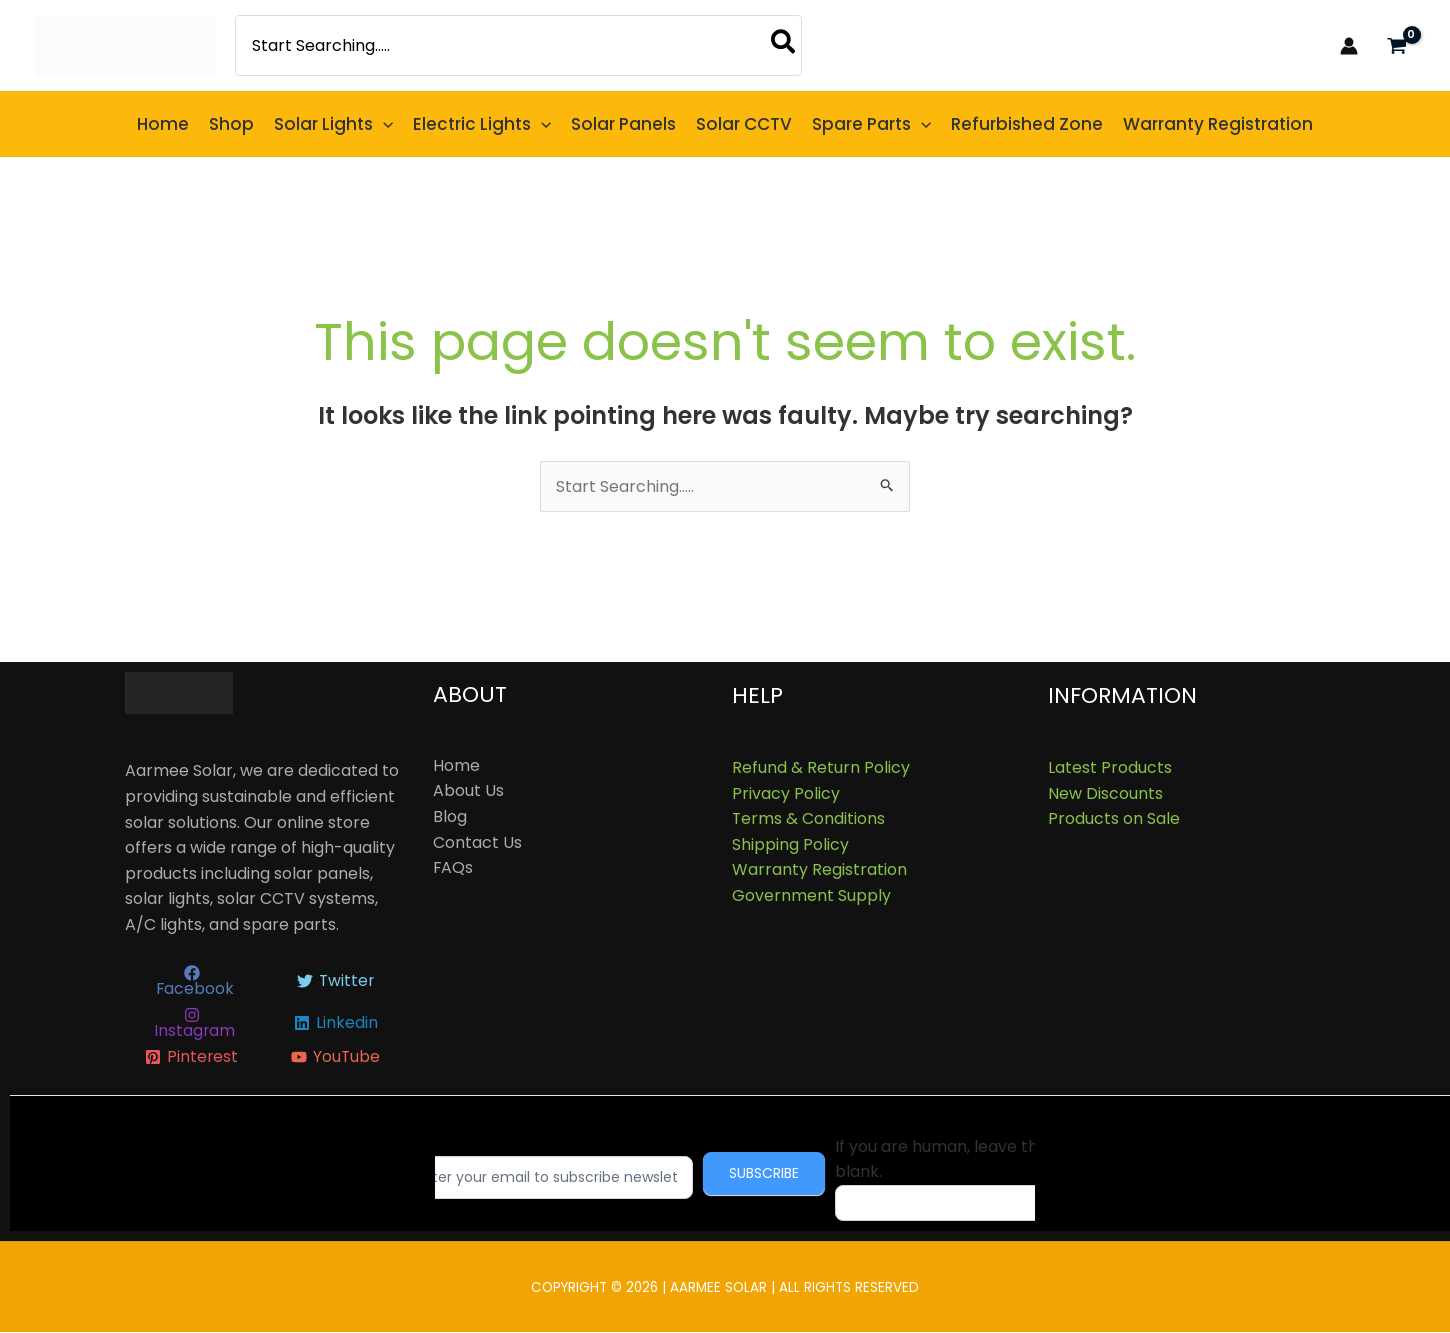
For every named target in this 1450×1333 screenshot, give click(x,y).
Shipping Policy (790, 844)
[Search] (784, 45)
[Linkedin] (335, 1024)
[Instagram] (192, 1024)
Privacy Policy (786, 793)
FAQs (453, 867)
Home (456, 765)
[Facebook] (192, 982)
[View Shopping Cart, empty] (1396, 45)
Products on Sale (1114, 818)
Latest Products (1110, 767)
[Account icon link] (1349, 46)
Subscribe (778, 1174)
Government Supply (811, 895)
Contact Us (477, 842)
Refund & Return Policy (821, 767)
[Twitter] (335, 982)
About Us (468, 791)
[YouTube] (335, 1058)
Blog (450, 816)
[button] (333, 124)
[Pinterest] (192, 1058)
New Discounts (1105, 793)
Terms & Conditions (809, 818)
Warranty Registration (819, 870)
